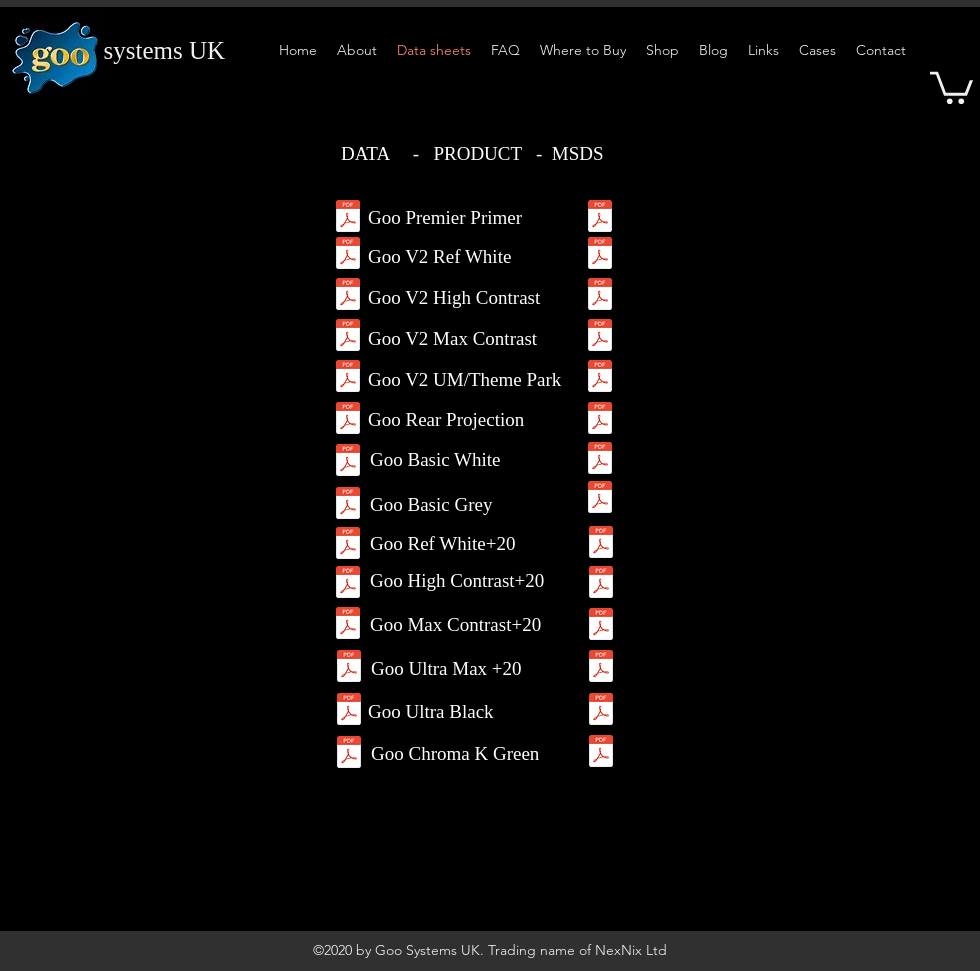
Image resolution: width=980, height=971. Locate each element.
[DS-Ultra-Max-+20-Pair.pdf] (349, 668)
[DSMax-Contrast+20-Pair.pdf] (348, 625)
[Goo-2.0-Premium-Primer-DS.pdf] (348, 218)
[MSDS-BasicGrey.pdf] (600, 499)
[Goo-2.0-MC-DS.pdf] (348, 337)
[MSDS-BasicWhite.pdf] (600, 460)
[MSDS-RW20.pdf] (601, 544)
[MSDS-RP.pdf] (600, 420)
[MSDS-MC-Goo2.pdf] (600, 337)
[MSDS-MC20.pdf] (601, 626)
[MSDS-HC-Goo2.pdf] (600, 296)
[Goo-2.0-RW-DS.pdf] (348, 255)
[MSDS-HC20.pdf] (601, 584)
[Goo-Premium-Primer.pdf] (600, 218)
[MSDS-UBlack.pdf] (601, 711)
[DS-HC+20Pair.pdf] (348, 584)
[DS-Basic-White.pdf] (348, 462)
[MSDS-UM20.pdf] (601, 668)
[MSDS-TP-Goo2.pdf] (600, 378)
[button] (951, 86)
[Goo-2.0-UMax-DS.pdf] (348, 378)
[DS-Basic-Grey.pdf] (348, 505)
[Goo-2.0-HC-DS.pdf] (348, 296)
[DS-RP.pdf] (348, 420)
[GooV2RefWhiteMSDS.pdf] (600, 255)
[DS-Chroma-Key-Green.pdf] (349, 754)
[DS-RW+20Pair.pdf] (348, 545)
